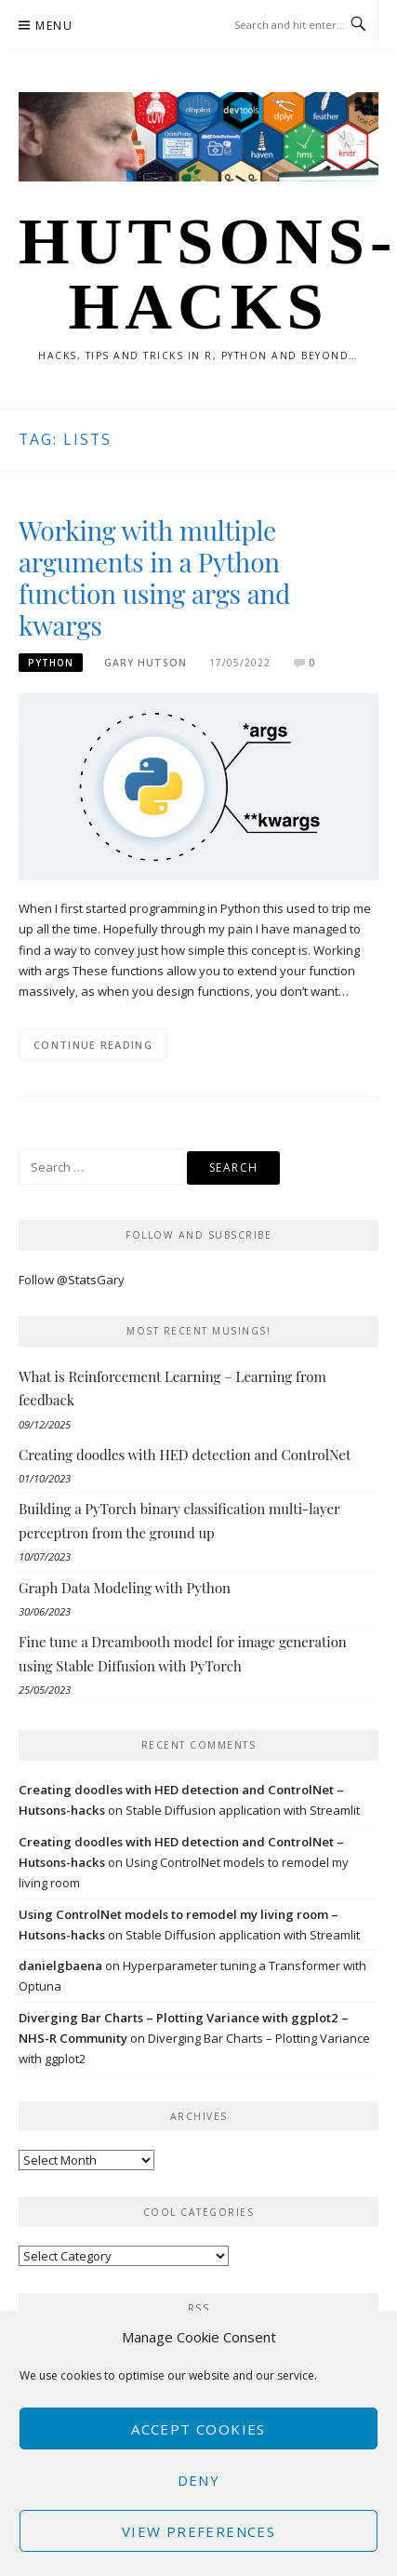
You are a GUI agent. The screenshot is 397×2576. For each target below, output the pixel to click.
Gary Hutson (145, 662)
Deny (199, 2480)
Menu (54, 26)
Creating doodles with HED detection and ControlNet (185, 1454)
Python (50, 662)
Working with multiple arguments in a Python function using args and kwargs (154, 577)
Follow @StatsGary (72, 1279)
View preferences (198, 2531)
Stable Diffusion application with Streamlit (243, 1810)
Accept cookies (198, 2429)
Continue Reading (92, 1045)
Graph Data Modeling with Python (125, 1587)
